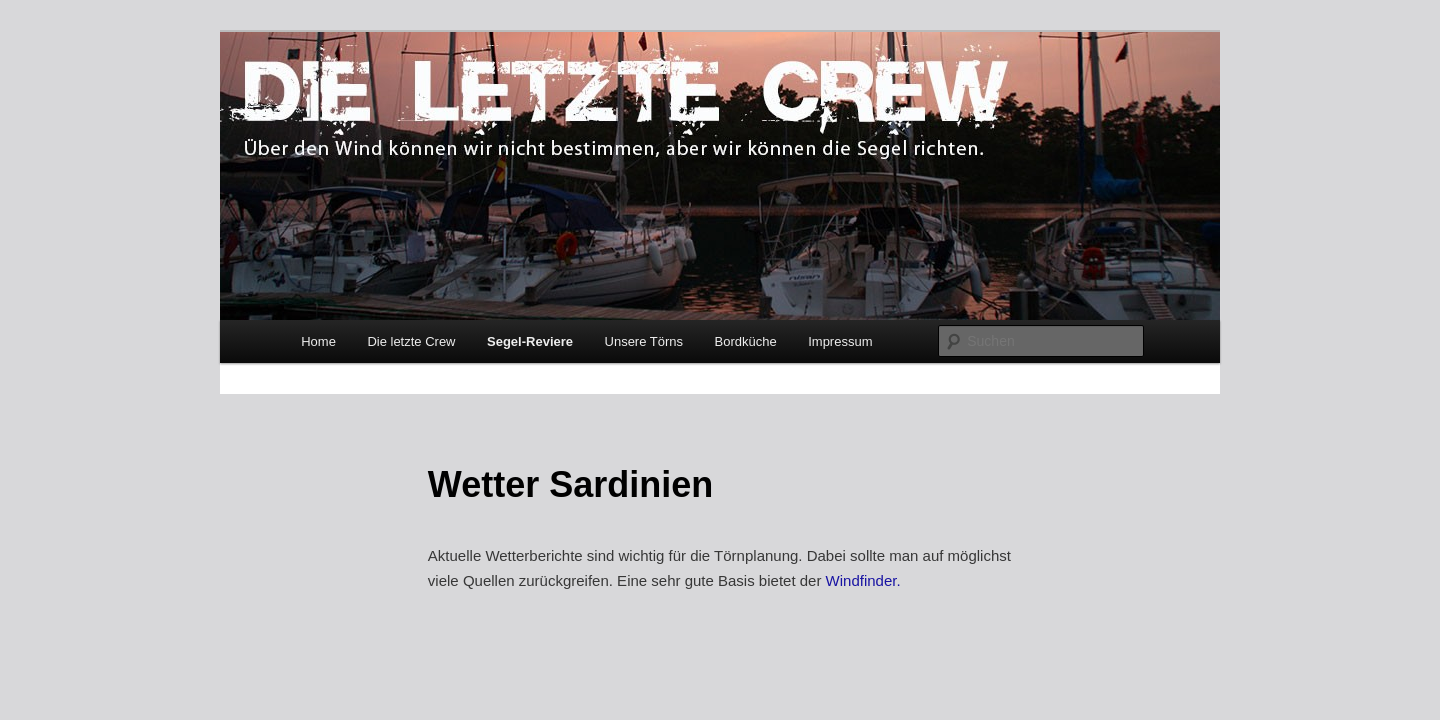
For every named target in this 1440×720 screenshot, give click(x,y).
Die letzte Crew (411, 341)
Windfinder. (863, 580)
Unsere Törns (644, 341)
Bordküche (746, 341)
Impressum (840, 341)
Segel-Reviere (530, 341)
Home (318, 341)
